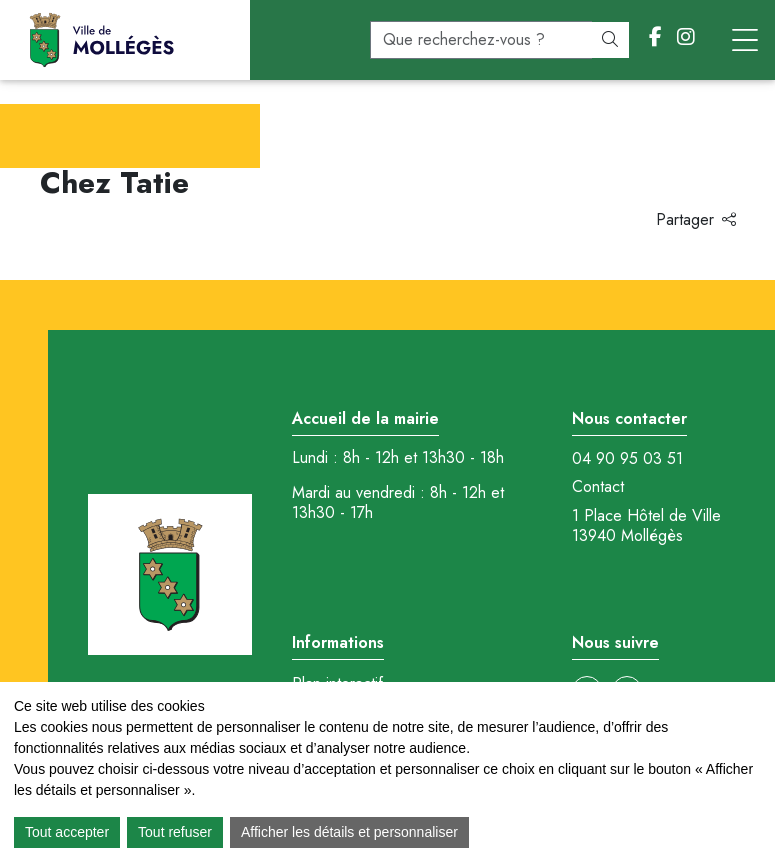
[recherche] (481, 40)
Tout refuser (175, 832)
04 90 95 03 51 (627, 459)
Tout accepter (67, 832)
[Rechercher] (610, 40)
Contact (598, 487)
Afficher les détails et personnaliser (349, 832)
